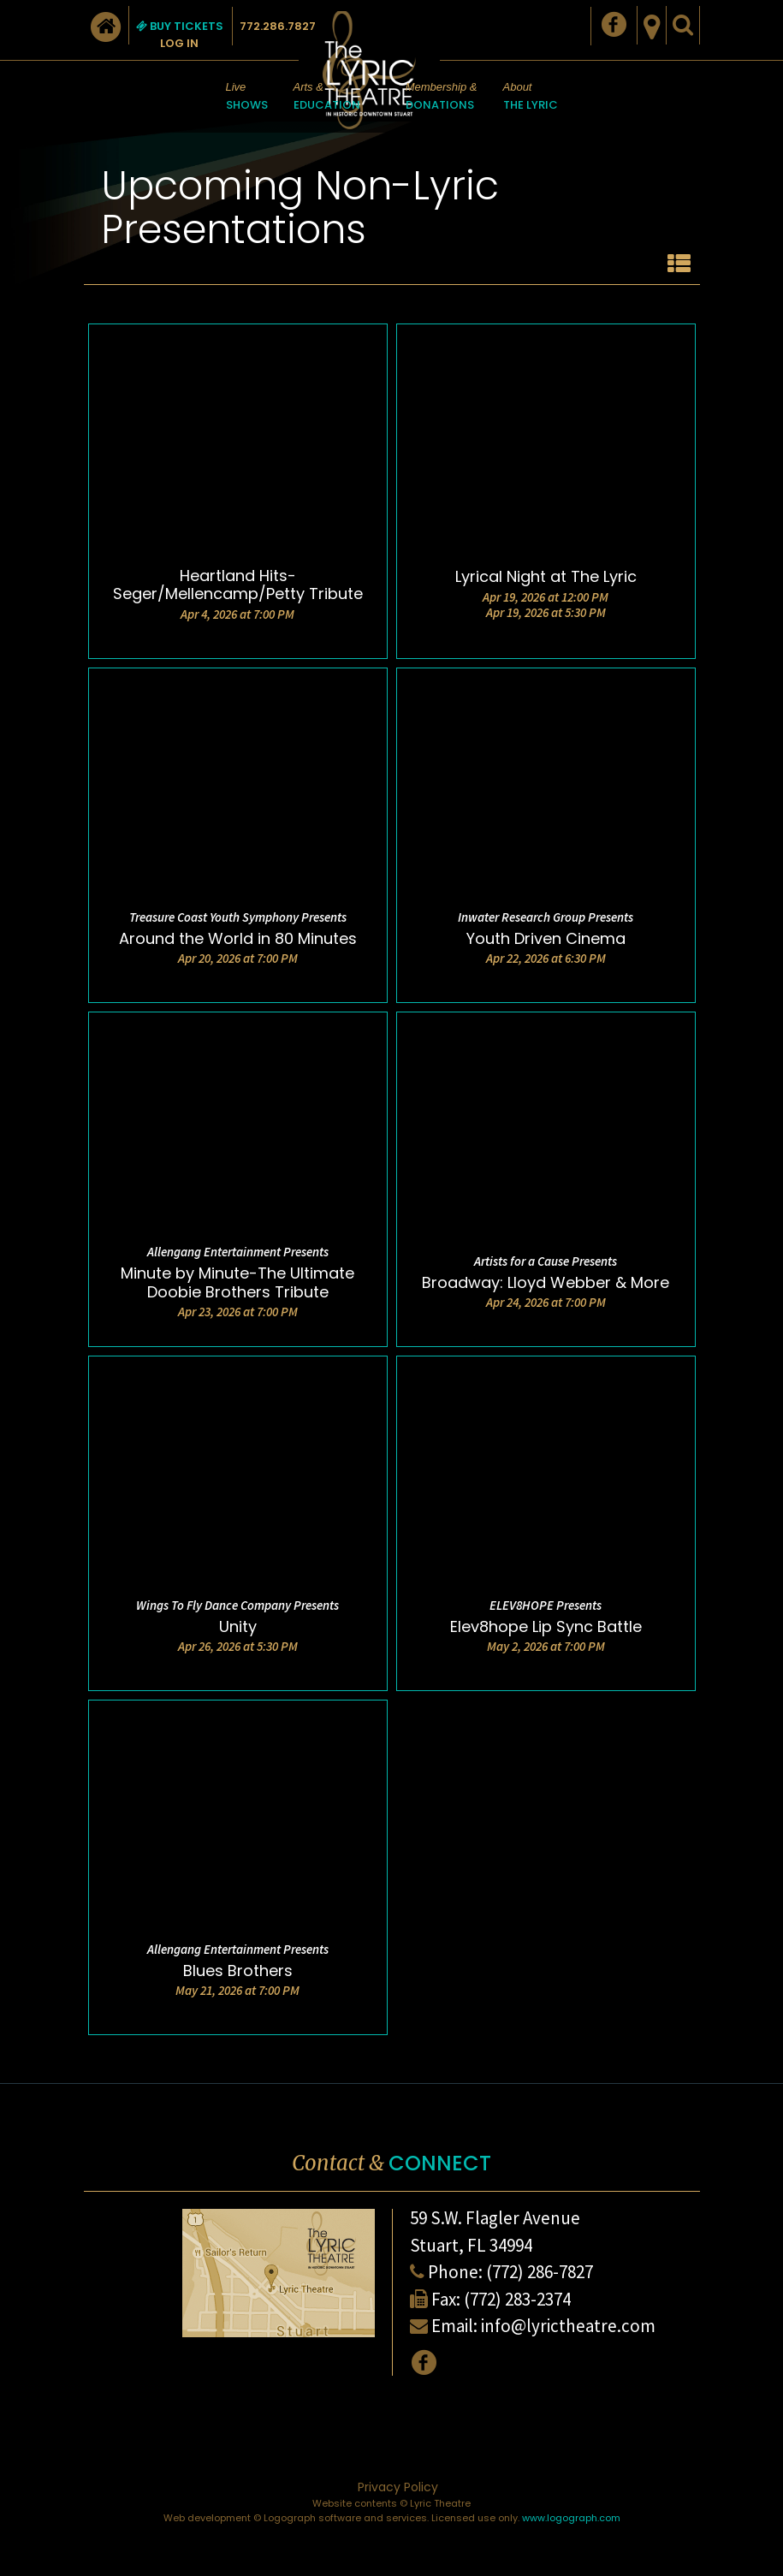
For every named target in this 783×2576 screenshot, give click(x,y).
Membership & (442, 97)
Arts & (327, 97)
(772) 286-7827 (539, 2271)
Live (247, 97)
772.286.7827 (278, 26)
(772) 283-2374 (517, 2299)
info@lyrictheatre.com (568, 2325)
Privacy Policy (398, 2487)
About (530, 97)
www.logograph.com (571, 2518)
